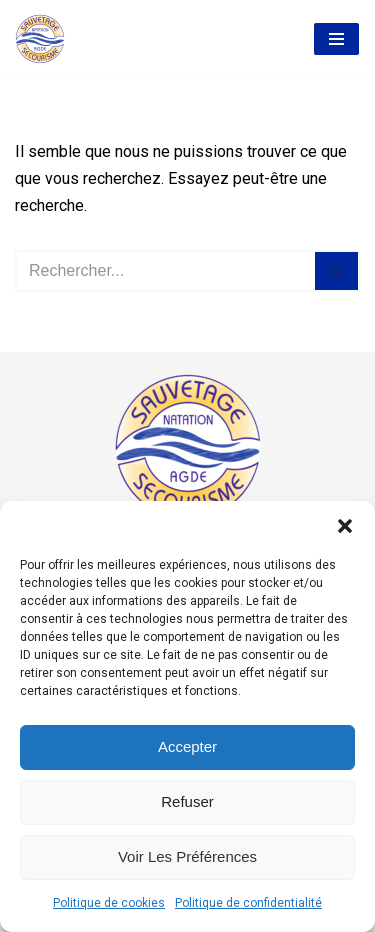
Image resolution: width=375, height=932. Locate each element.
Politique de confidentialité (248, 903)
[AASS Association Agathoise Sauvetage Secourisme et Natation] (40, 39)
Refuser (187, 801)
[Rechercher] (165, 271)
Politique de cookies (109, 903)
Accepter (187, 746)
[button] (345, 526)
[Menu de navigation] (336, 39)
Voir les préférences (187, 856)
